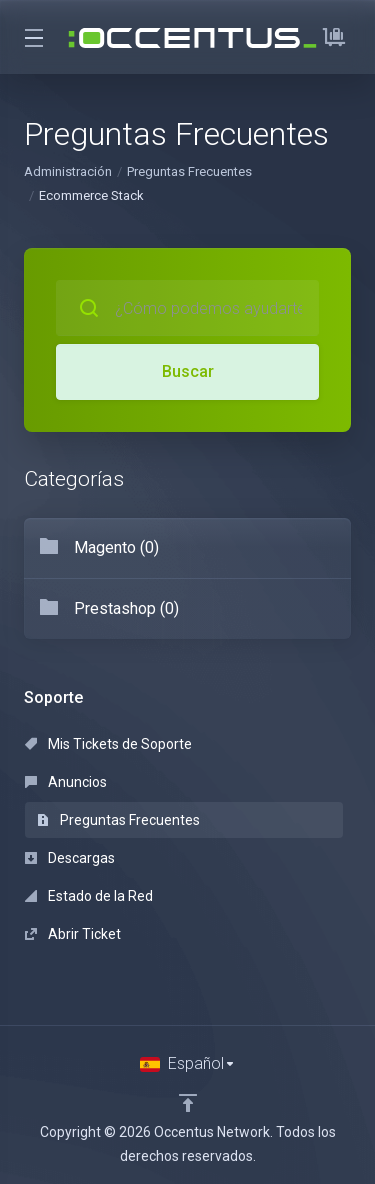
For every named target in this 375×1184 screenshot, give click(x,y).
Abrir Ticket (73, 934)
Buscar (188, 371)
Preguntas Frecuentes (189, 171)
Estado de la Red (89, 896)
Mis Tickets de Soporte (108, 744)
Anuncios (66, 782)
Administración (68, 171)
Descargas (70, 858)
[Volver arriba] (188, 1103)
